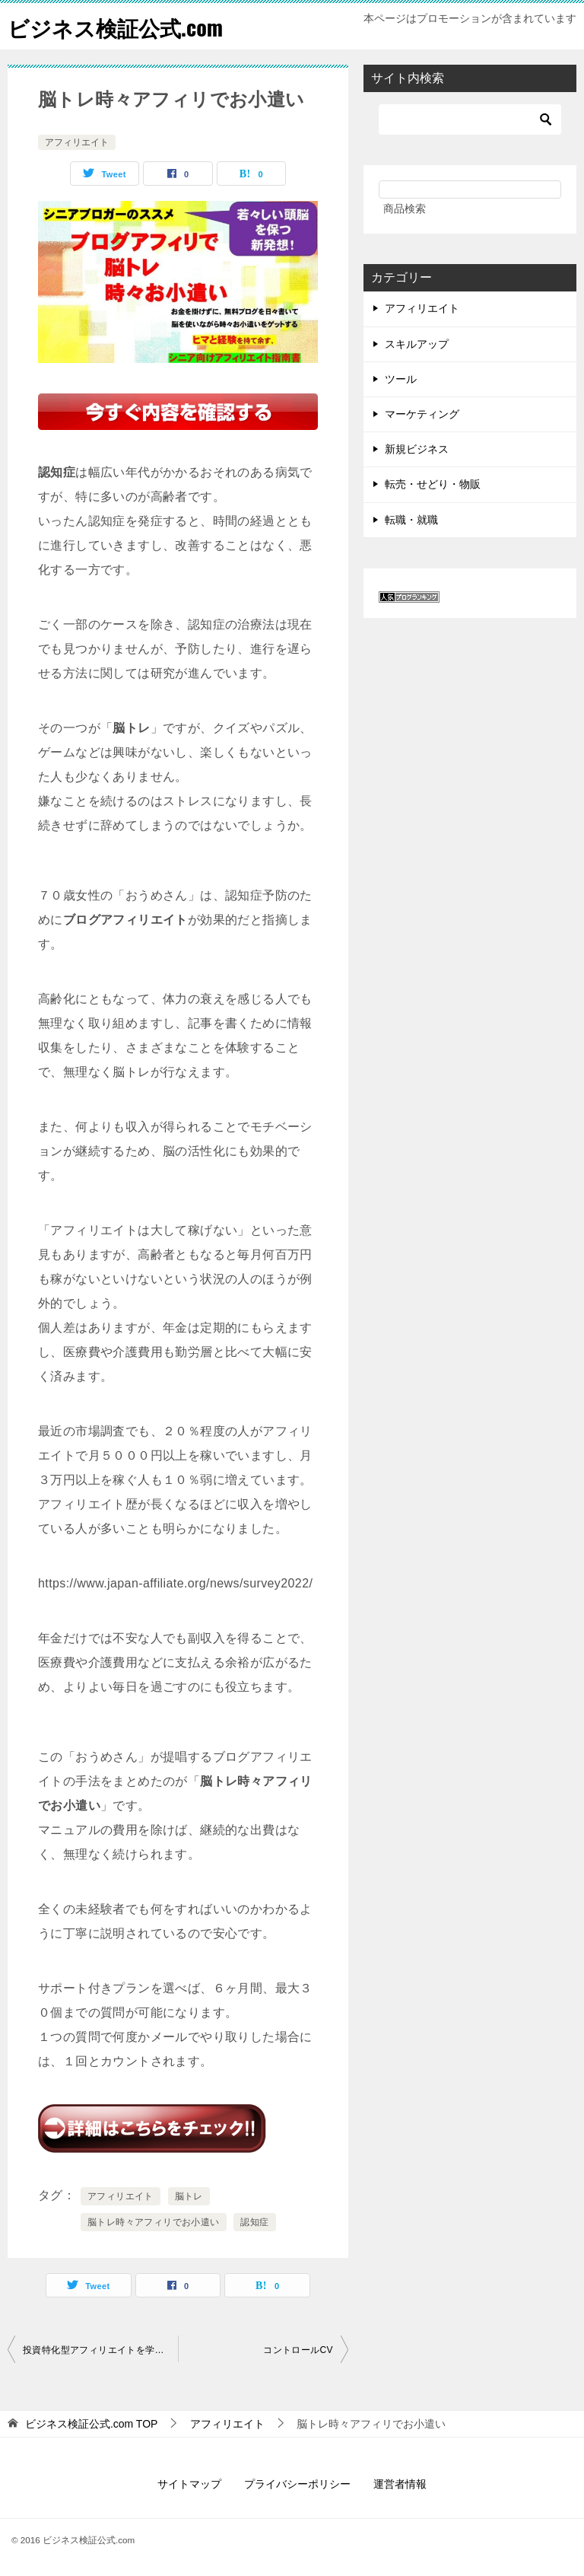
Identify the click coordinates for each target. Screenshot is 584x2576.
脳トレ (189, 2196)
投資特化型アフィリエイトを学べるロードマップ (100, 2350)
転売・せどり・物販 (433, 484)
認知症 (254, 2222)
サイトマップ (189, 2484)
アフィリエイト (77, 142)
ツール (401, 379)
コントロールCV (298, 2350)
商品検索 (404, 208)
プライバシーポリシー (297, 2484)
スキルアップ (417, 344)
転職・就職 (411, 520)
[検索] (470, 119)
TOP (91, 2424)
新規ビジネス (417, 449)
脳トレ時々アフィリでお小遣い (153, 2222)
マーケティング (422, 414)
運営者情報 (400, 2484)
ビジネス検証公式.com (122, 26)
